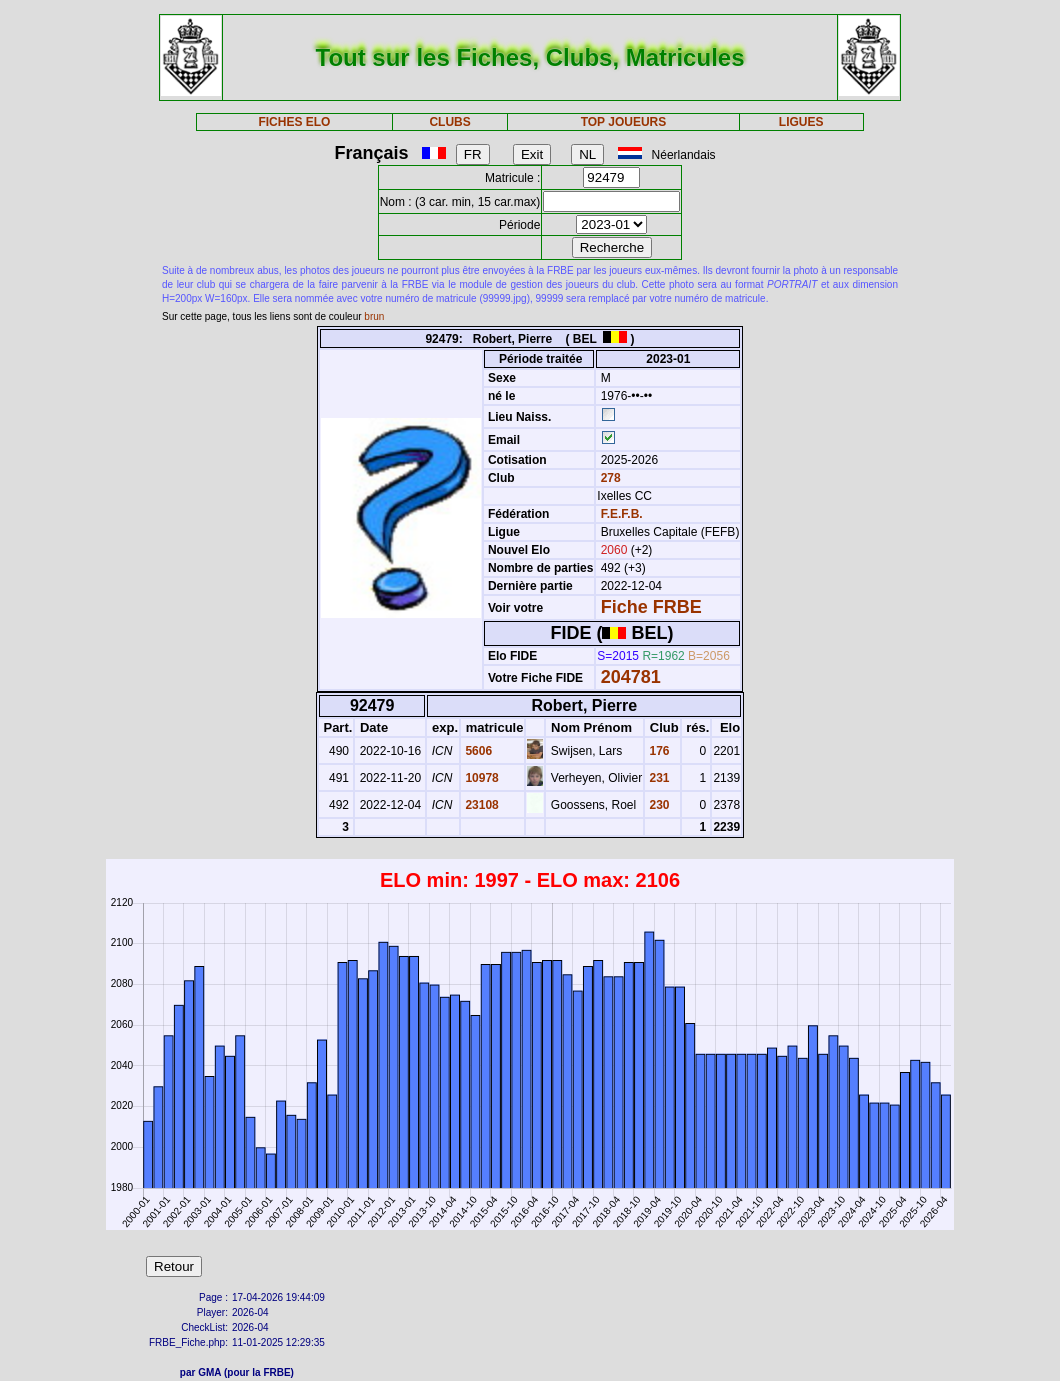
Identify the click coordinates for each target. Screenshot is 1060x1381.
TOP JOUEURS (624, 122)
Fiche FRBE (651, 607)
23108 (480, 805)
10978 (480, 778)
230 (657, 805)
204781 (631, 677)
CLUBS (449, 122)
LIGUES (801, 122)
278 (608, 478)
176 (657, 751)
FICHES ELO (294, 122)
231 (657, 778)
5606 (477, 751)
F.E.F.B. (622, 514)
